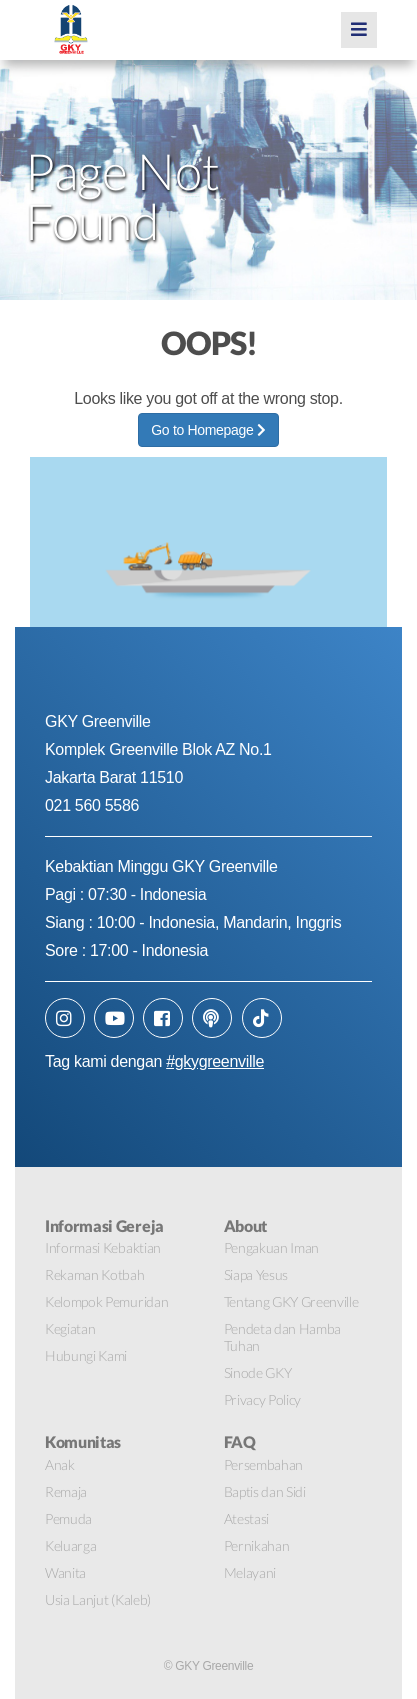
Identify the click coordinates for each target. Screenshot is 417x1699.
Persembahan (263, 1464)
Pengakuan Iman (272, 1247)
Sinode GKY (258, 1372)
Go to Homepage (208, 430)
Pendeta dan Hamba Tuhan (283, 1337)
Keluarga (70, 1545)
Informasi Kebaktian (103, 1247)
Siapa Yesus (256, 1274)
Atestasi (246, 1518)
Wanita (65, 1572)
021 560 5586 (92, 805)
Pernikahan (257, 1545)
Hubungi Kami (86, 1355)
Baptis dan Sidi (265, 1491)
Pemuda (68, 1518)
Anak (60, 1464)
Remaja (66, 1491)
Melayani (250, 1572)
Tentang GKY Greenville (291, 1301)
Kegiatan (70, 1328)
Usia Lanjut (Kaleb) (98, 1599)
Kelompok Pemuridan (106, 1301)
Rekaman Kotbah (95, 1274)
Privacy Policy (263, 1399)
